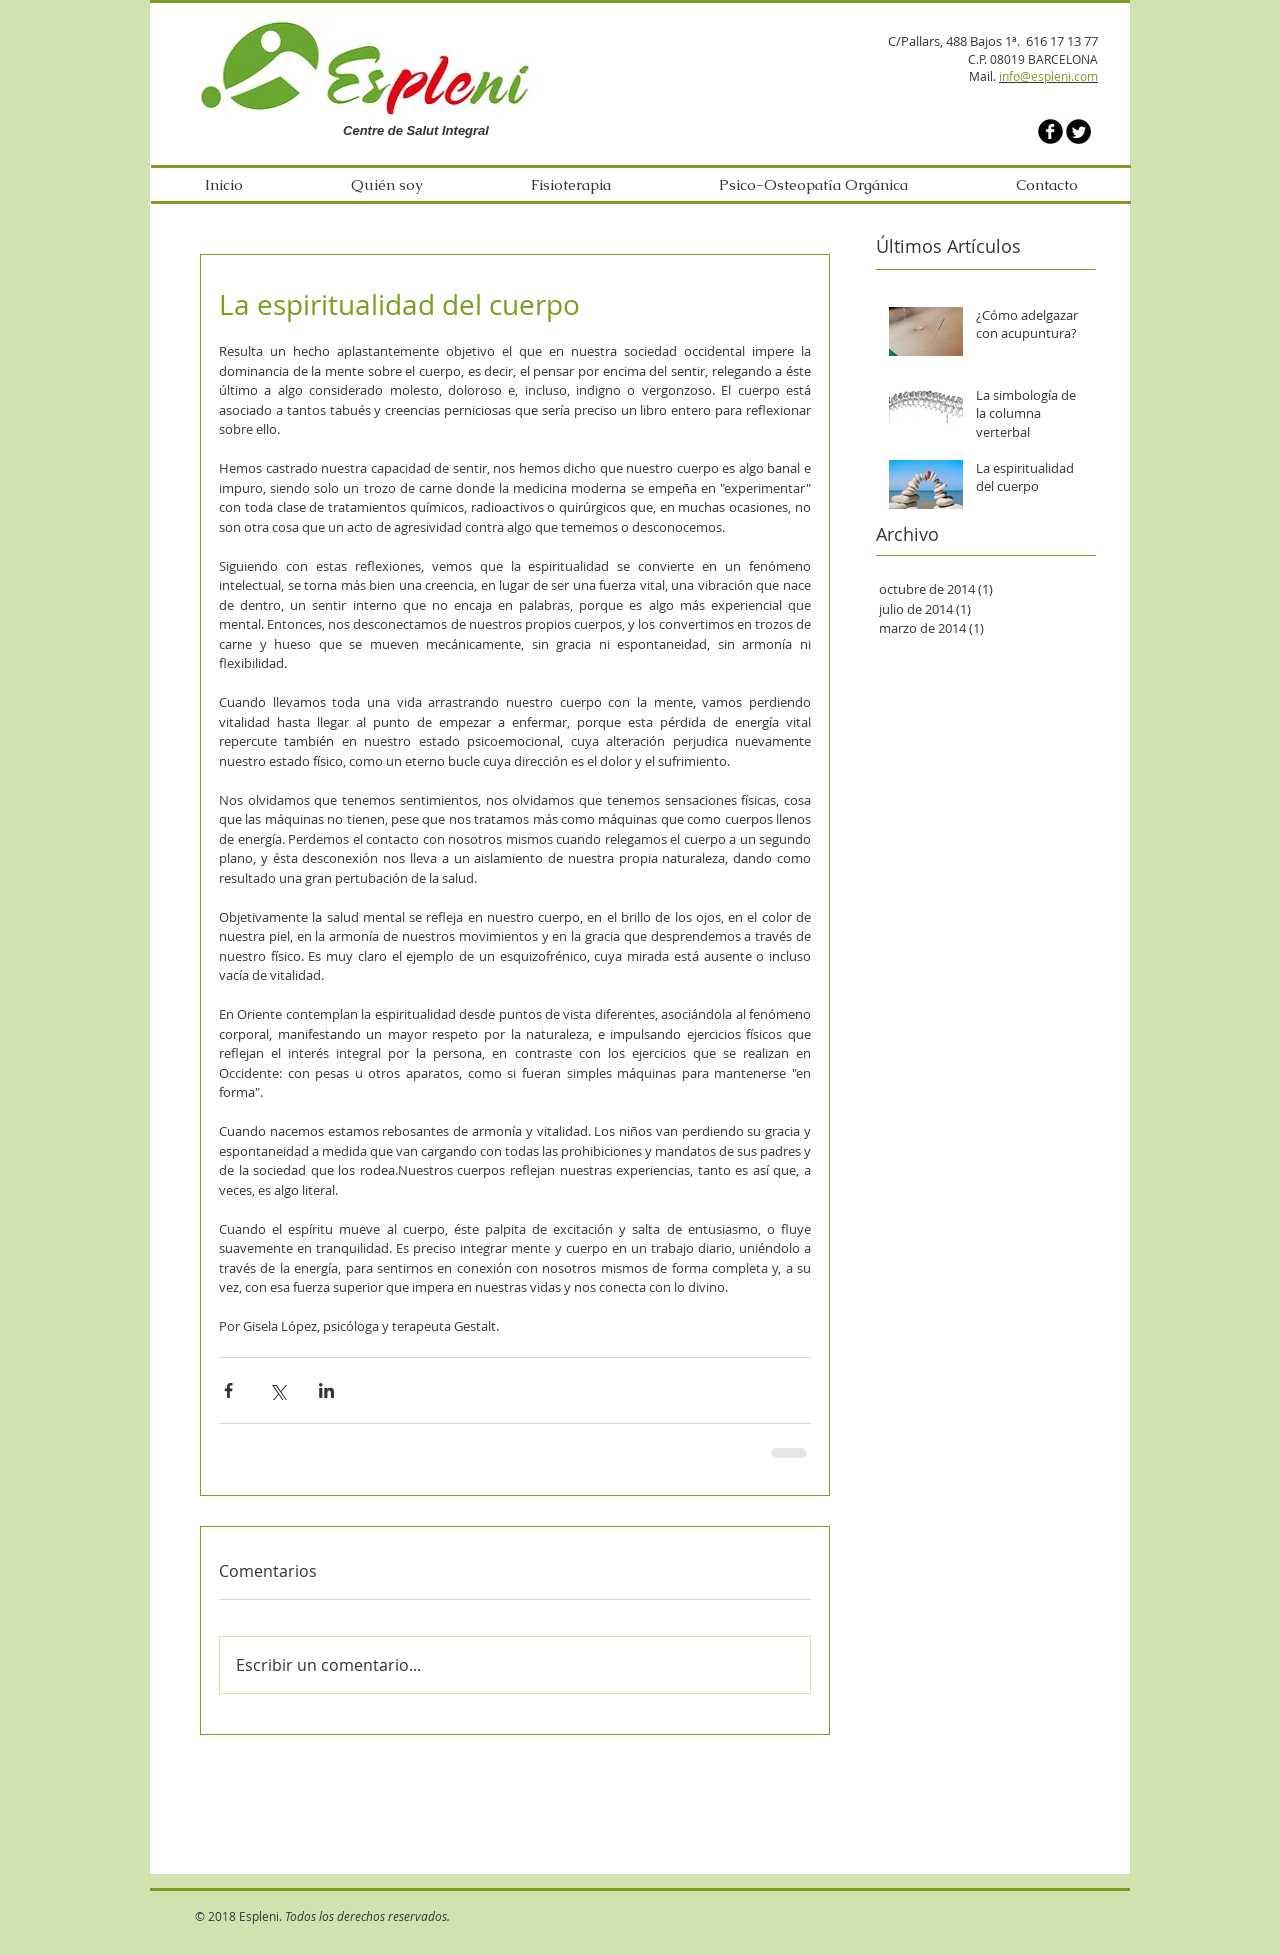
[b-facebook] (1050, 131)
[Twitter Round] (1078, 131)
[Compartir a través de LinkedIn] (326, 1390)
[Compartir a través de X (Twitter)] (277, 1390)
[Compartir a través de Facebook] (228, 1390)
